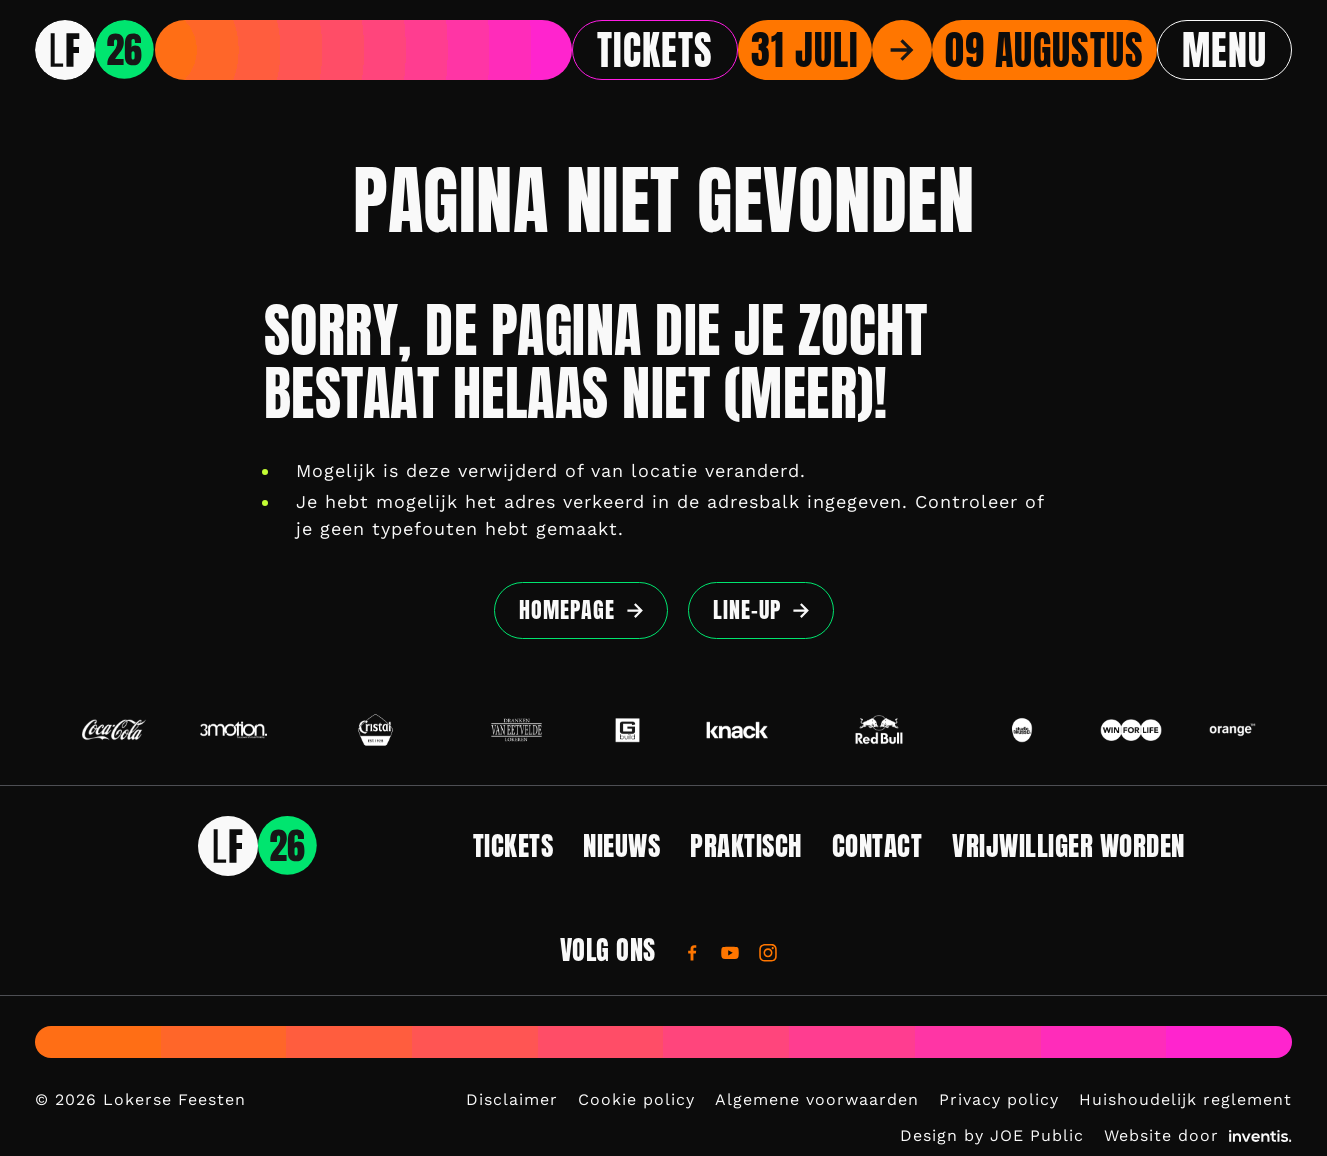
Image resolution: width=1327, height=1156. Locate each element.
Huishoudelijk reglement (1185, 1099)
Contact (877, 845)
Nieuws (621, 845)
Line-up (747, 609)
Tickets (655, 50)
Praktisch (746, 845)
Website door (1198, 1135)
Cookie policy (636, 1099)
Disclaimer (512, 1099)
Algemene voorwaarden (817, 1099)
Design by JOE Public (992, 1135)
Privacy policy (999, 1099)
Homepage (567, 609)
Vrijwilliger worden (1068, 845)
